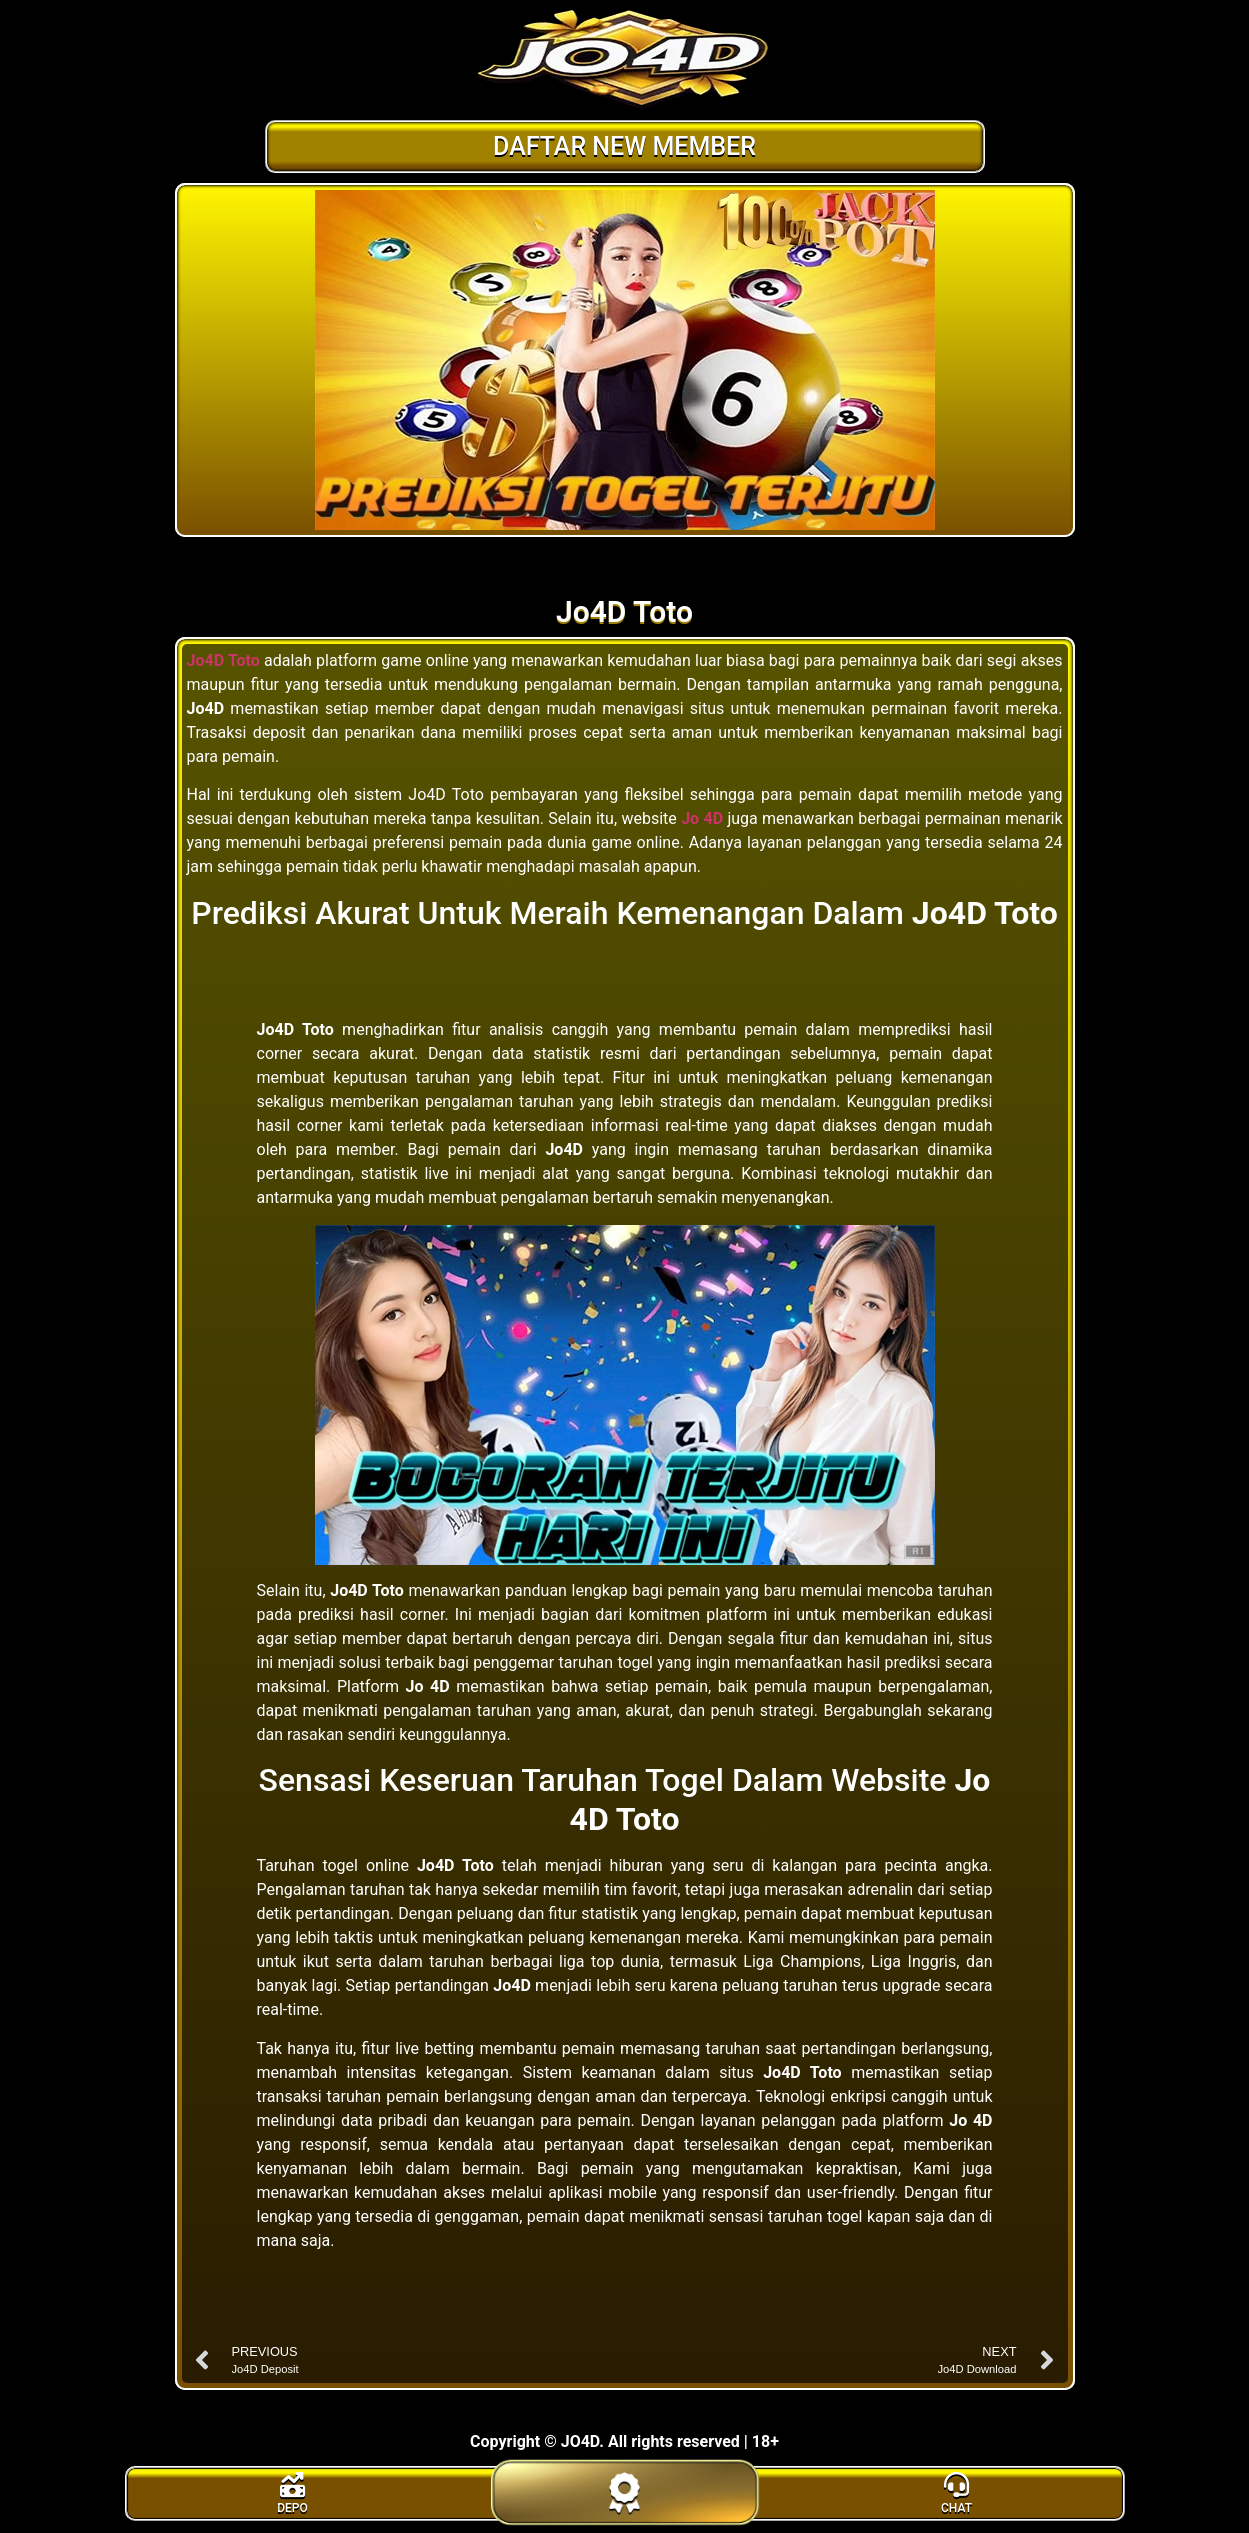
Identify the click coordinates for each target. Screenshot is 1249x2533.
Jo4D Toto (223, 660)
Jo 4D (702, 818)
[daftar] (625, 2515)
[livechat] (957, 2493)
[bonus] (293, 2493)
